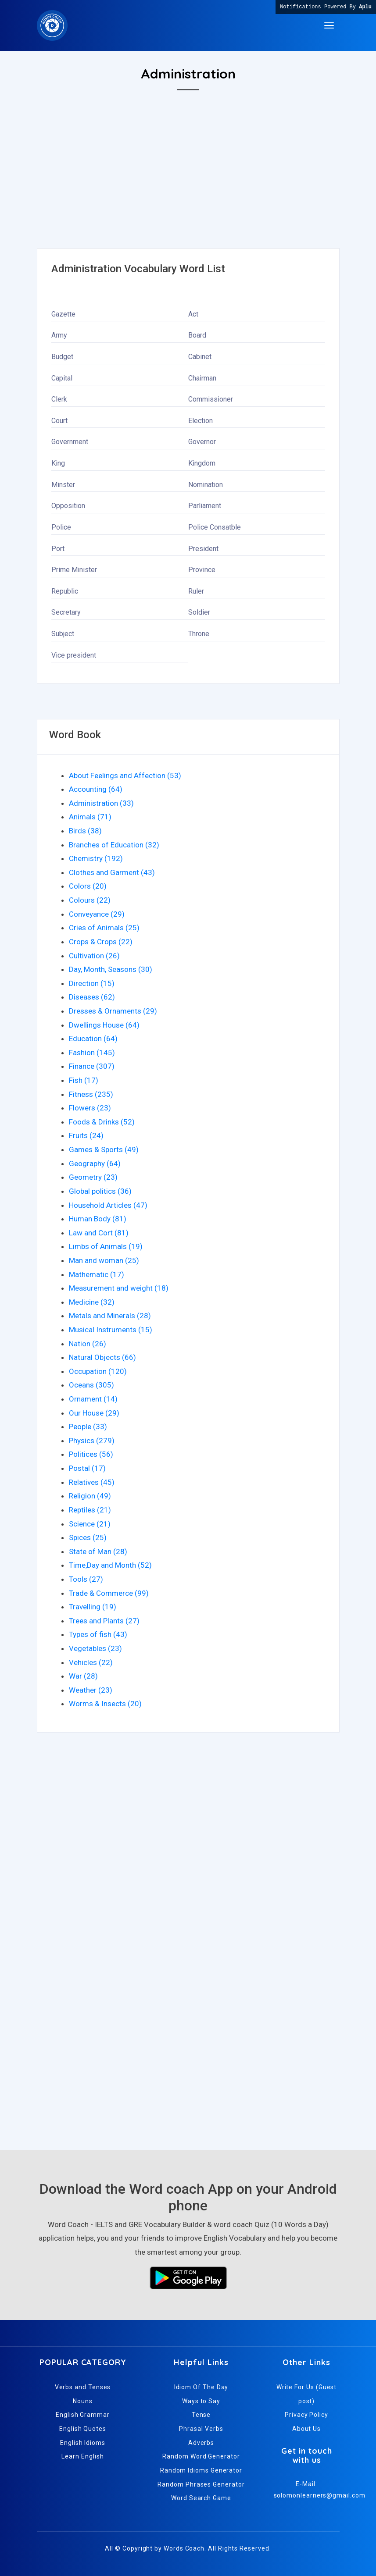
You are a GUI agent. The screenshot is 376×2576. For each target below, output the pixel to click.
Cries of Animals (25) (104, 927)
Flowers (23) (90, 1107)
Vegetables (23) (95, 1648)
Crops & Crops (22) (100, 941)
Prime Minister (74, 570)
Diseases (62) (92, 997)
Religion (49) (90, 1495)
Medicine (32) (92, 1302)
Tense (201, 2414)
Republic (64, 591)
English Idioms (82, 2442)
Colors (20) (88, 886)
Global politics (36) (100, 1191)
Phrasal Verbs (201, 2428)
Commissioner (210, 399)
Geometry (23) (93, 1177)
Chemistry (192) (96, 858)
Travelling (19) (92, 1606)
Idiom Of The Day (201, 2387)
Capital (61, 378)
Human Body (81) (97, 1218)
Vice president (73, 655)
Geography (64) (95, 1163)
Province (201, 570)
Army (59, 335)
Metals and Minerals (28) (110, 1315)
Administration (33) (101, 803)
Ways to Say (201, 2401)
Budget (62, 356)
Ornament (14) (93, 1399)
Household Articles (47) (108, 1205)
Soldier (199, 612)
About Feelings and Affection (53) (125, 775)
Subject (62, 634)
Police (61, 527)
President (203, 548)
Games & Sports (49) (104, 1149)
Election (200, 420)
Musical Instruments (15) (110, 1329)
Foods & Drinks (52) (102, 1121)
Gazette (63, 314)
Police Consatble (214, 527)
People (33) (88, 1426)
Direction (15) (92, 983)
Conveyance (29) (97, 914)
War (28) (83, 1676)
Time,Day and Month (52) (110, 1565)
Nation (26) (87, 1343)
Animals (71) (90, 816)
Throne (198, 634)
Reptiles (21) (90, 1509)
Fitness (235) (91, 1094)
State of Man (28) (98, 1551)
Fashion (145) (92, 1052)
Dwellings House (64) (104, 1025)
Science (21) (90, 1523)
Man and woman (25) (104, 1260)
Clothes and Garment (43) (112, 872)
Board (197, 335)
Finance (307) (92, 1066)
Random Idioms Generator (201, 2470)
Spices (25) (88, 1537)
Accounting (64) (95, 789)
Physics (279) (92, 1440)
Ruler (196, 591)
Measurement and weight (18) (118, 1288)
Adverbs (201, 2442)
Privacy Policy (306, 2414)
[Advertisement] (188, 186)
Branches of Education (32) (114, 844)
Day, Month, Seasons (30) (110, 969)
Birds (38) (85, 830)
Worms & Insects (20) (105, 1703)
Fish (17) (83, 1080)
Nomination (205, 484)
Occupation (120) (98, 1371)
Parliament (204, 506)
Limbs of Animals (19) (106, 1246)
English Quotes (82, 2428)
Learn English (82, 2456)
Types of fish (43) (98, 1634)
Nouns (83, 2401)
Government (69, 442)
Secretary (66, 612)
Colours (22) (90, 900)
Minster (63, 484)
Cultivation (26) (94, 955)
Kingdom (201, 463)
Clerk (59, 399)
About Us (306, 2428)
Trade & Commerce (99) (109, 1593)
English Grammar (83, 2414)
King (58, 463)
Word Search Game (201, 2497)
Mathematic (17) (96, 1274)
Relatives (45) (92, 1482)
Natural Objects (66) (102, 1357)
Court (59, 420)
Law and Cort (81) (99, 1232)
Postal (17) (87, 1468)
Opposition (68, 506)
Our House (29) (94, 1413)
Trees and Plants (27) (104, 1620)
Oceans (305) (91, 1385)
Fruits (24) (86, 1135)
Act (193, 314)
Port (57, 548)
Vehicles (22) (91, 1662)
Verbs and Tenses (83, 2387)
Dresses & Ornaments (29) (113, 1011)
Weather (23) (90, 1690)
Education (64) (93, 1038)
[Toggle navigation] (329, 25)
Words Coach (184, 2548)
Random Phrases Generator (201, 2484)
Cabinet (199, 356)
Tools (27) (86, 1579)
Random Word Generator (201, 2456)
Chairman (202, 378)
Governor (202, 442)
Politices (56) (91, 1454)
